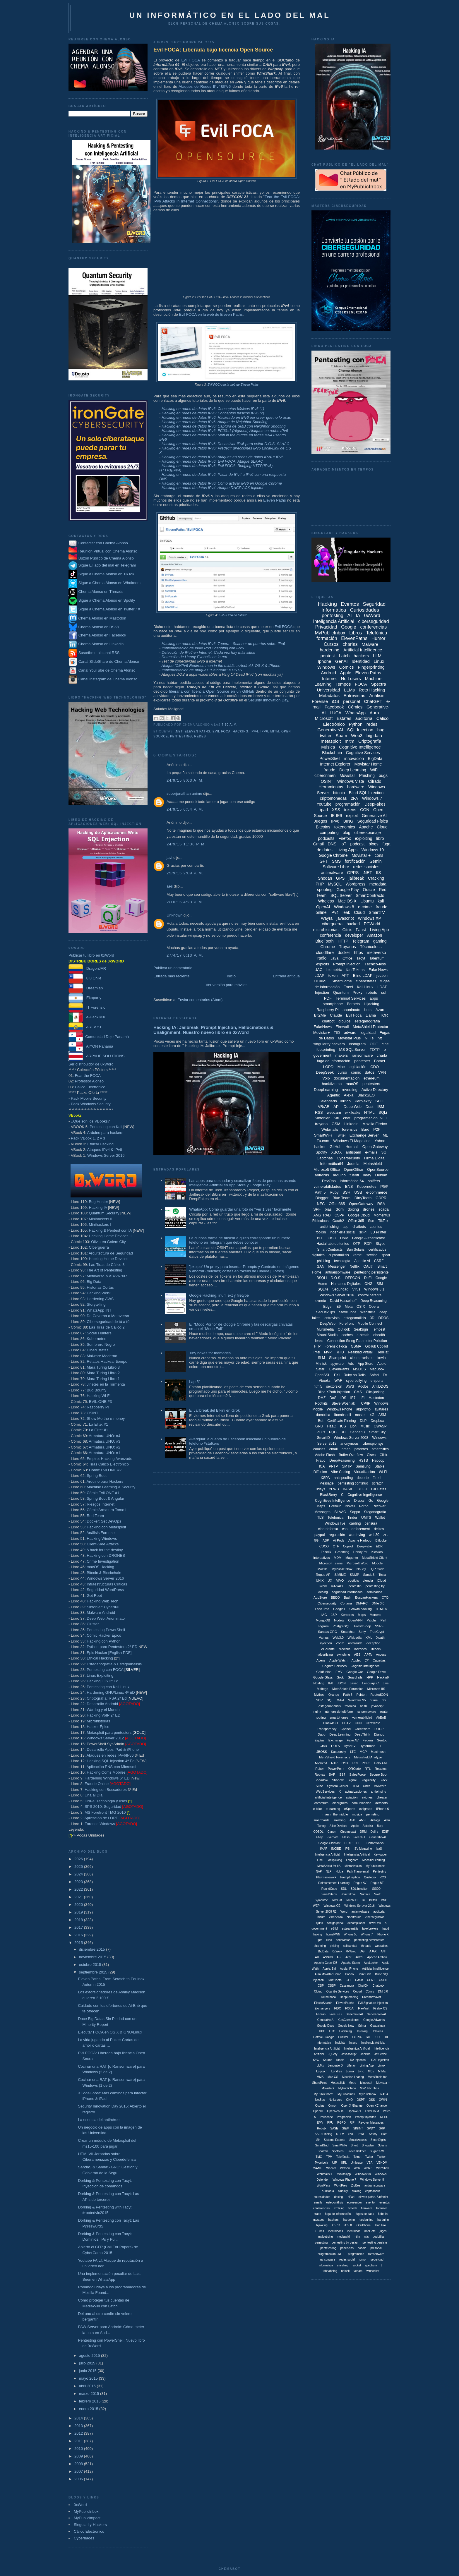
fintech (352, 2208)
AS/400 (328, 1957)
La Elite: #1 (98, 1424)
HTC (332, 2031)
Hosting (318, 1683)
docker (344, 952)
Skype (380, 1244)
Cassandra (347, 1985)
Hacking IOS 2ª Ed (102, 1681)
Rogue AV (360, 1883)
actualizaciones (356, 1791)
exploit (352, 815)
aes (170, 886)
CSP (321, 1985)
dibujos (344, 1021)
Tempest (378, 1329)
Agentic (333, 1095)
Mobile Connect (370, 1324)
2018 (79, 1920)
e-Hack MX (86, 1017)
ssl (383, 992)
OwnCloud (372, 2111)
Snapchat (347, 1631)
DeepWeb (327, 1324)
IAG (324, 1614)
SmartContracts (370, 895)
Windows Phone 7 (344, 2179)
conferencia (330, 935)
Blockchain (332, 752)
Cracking (376, 878)
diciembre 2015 (92, 1949)
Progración (344, 2117)
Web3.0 (338, 1637)
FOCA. (349, 2008)
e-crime (365, 907)
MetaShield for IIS (328, 1866)
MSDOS (359, 1369)
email (333, 1449)
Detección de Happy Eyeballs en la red (194, 657)
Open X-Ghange (351, 2105)
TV (385, 1375)
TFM (355, 1786)
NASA (384, 2094)
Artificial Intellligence (375, 1968)
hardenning (366, 2219)
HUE (359, 1843)
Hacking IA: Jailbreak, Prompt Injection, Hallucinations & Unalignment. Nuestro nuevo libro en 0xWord (213, 1030)
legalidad (368, 1032)
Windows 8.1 (374, 1289)
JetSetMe (380, 2054)
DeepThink (362, 1734)
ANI (383, 1951)
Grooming (342, 1552)
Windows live (335, 1523)
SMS (336, 861)
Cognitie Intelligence (365, 1666)
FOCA (361, 684)
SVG (351, 2134)
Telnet (357, 2156)
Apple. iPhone (349, 1968)
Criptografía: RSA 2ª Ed (106, 1698)
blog (346, 832)
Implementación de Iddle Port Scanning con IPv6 (203, 648)
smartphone (333, 1004)
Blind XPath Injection (334, 1392)
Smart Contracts (329, 1249)
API (336, 1106)
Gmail (318, 844)
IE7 (352, 1398)
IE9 (338, 1307)
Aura (374, 712)
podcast (357, 844)
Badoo (349, 1974)
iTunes (319, 2231)
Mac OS (333, 2077)
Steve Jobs (347, 1312)
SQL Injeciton (359, 1888)
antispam (353, 1152)
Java (334, 958)
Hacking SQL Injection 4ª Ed (110, 1761)
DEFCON (352, 1278)
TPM (329, 2156)
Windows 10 (373, 849)
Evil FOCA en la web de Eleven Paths (211, 314)
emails (318, 2202)
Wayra (327, 918)
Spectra (378, 684)
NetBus (320, 2099)
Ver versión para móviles (226, 985)
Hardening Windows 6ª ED (107, 1778)
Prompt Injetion (350, 1877)
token (333, 975)
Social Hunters (99, 1333)
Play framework (326, 1877)
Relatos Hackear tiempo (107, 1361)
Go (371, 1501)
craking (356, 2191)
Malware (370, 644)
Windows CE (331, 1905)
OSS (372, 2099)
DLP (363, 1421)
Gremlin (335, 1506)
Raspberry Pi (98, 1407)
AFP (352, 1820)
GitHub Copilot (376, 1346)
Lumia (350, 2071)
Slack (384, 1780)
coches (347, 1335)
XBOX (336, 1152)
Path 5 (320, 1192)
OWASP (380, 1426)
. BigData (322, 1951)
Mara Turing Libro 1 (103, 1379)
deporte (363, 1478)
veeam (358, 2271)
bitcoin (339, 792)
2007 (79, 2471)
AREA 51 (85, 1027)
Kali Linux (365, 987)
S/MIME (340, 1574)
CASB (359, 1980)
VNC (384, 1900)
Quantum (341, 992)
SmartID (323, 1438)
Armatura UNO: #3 (104, 1441)
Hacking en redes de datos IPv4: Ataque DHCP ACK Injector (212, 487)
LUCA (335, 712)
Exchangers (322, 2008)
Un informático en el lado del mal (229, 15)
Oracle (369, 889)
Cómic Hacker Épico (104, 1635)
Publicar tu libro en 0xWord (91, 955)
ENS (349, 1186)
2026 (79, 1859)
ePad (350, 2197)
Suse (319, 1786)
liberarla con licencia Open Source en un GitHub (211, 691)
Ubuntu (367, 901)
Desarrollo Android (102, 1704)
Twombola (321, 2162)
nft (380, 1038)
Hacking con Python (104, 1641)
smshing (339, 1820)
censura (371, 1523)
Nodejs (339, 1620)
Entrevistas (354, 695)
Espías (320, 1740)
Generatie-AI (377, 1837)
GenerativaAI (325, 2019)
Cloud (359, 912)
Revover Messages (371, 2122)
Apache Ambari (377, 1957)
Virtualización (364, 1472)
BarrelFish (364, 1974)
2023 (79, 1882)
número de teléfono (339, 1711)
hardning (383, 2219)
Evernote (332, 1837)
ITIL (386, 2037)
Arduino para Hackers (104, 1481)
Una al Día (93, 1795)
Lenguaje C (370, 1683)
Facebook (334, 706)
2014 (79, 2418)
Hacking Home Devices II (110, 1236)
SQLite (323, 1289)
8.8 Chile (84, 978)
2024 (79, 1874)
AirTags (375, 1820)
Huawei (343, 2037)
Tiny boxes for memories (210, 1353)
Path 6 (347, 1694)
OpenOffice (353, 1169)
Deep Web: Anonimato (106, 1618)
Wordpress (355, 884)
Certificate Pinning (341, 1421)
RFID (340, 1352)
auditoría (363, 718)
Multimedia (325, 1329)
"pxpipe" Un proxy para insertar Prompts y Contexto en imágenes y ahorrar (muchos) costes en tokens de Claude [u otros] (244, 1268)
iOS (335, 701)
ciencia (368, 1580)
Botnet (379, 1061)
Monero (375, 1614)
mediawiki (343, 2236)
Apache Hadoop (359, 1540)
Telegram (360, 941)
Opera (373, 1307)
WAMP (317, 2168)
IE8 (330, 1683)
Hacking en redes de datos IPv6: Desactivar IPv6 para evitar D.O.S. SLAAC (225, 444)
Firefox (344, 838)
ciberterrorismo (362, 1358)
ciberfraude (354, 1917)
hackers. (333, 2219)
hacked (353, 923)
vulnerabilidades (327, 1186)
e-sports (377, 1381)
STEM (340, 2134)
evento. (371, 2202)
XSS (336, 809)
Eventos (350, 604)
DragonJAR (87, 968)
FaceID (326, 1552)
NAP (319, 1871)
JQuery (332, 2054)
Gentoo (382, 1740)
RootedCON (379, 1694)
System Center (337, 1786)
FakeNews (323, 1026)
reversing (349, 1089)
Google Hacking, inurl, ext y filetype (219, 1295)
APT (345, 975)
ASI (339, 1957)
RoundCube (329, 1888)
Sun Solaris (355, 1249)
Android (328, 672)
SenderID (357, 1432)
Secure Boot (379, 1774)
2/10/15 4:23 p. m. (185, 902)
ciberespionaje (367, 832)
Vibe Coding (340, 1472)
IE (380, 1746)
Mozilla (323, 1569)
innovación (354, 758)
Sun (371, 1221)
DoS (333, 1398)
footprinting (325, 1049)
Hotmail (351, 1146)
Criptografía (369, 741)
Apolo (355, 1825)
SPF (317, 1209)
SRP (382, 2128)
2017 (79, 1927)
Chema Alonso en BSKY (94, 627)
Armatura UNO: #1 (104, 1453)
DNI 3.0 (383, 1991)
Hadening (345, 2031)
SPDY (371, 2128)
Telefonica (335, 1518)
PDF (328, 998)
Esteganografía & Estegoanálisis (114, 1664)
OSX (345, 1763)
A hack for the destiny (104, 1550)
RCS (383, 1877)
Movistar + (361, 855)
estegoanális (350, 1928)
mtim (357, 2236)
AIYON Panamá (90, 1046)
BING (348, 821)
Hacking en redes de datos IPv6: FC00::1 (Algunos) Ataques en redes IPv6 (225, 430)
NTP (334, 1763)
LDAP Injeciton (379, 2060)
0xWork (337, 1951)
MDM (337, 1557)
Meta (349, 1307)
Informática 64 (352, 1181)
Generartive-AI (376, 2014)
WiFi (374, 770)
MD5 (371, 2071)
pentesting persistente (371, 1272)
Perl (383, 1620)
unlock (345, 2271)
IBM (380, 1106)
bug (381, 729)
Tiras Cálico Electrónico (109, 1464)
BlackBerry (328, 1495)
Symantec (321, 1900)
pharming (320, 1945)
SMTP (347, 1466)
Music (365, 1426)
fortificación (355, 861)
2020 (79, 1904)
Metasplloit (338, 2082)
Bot (320, 1421)
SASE (334, 2128)
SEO (379, 1101)
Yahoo (380, 1141)
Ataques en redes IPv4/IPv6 (109, 1755)
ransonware (327, 2259)
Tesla (382, 1574)
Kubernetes (96, 1338)
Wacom (331, 2168)
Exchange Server (364, 1135)
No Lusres (335, 2099)
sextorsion (334, 1386)
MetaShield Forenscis (334, 1757)
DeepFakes (375, 804)
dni (384, 1700)
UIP (334, 2162)
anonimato (351, 1010)
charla (382, 1055)
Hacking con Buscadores (106, 1789)
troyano (321, 1124)
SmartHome (342, 981)
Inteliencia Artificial (373, 2042)
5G (316, 1540)
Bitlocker (381, 1540)
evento (320, 1301)
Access (381, 1654)
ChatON (363, 1985)
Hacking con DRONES (106, 1555)
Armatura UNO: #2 (104, 1447)
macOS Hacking (100, 1567)
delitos (379, 1529)
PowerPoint (336, 1768)
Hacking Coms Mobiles (106, 1772)
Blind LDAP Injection (370, 975)
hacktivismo (332, 1084)
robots (371, 992)
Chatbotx (378, 1985)
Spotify (321, 1152)
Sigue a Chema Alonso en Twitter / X (109, 609)
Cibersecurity (327, 1603)
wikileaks (352, 1112)
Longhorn (352, 1860)
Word (343, 1911)
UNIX (319, 1580)
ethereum (372, 1078)
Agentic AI (362, 1261)
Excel (348, 987)
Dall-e (374, 1831)
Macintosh (378, 1751)
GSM (336, 1124)
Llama (371, 1015)
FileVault (363, 2008)
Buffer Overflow (351, 1455)
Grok (340, 1677)
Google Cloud (358, 1215)
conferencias (373, 626)
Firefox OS (380, 2008)
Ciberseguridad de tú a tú (108, 1321)
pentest (328, 655)
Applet (356, 1660)
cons (379, 855)
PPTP (333, 1466)
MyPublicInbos (369, 2088)
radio (321, 958)
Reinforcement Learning (334, 1883)
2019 (79, 1912)
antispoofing (343, 1478)
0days (320, 1489)
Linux (379, 661)
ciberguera (340, 1803)
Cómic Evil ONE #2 (105, 1470)
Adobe (363, 1386)
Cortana (346, 1603)
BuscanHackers (366, 1597)
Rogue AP (323, 1574)
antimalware (332, 872)
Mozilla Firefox (374, 1124)
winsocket (372, 2271)
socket (356, 2265)
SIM (379, 1284)
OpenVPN (355, 1620)
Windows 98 (363, 2174)
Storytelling (96, 1304)
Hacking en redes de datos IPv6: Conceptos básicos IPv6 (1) (213, 408)
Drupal (359, 1501)
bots (367, 1010)
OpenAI (323, 907)
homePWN (333, 1934)
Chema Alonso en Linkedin (96, 644)
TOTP (375, 1049)
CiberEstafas (97, 1350)
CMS (358, 1392)
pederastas (343, 1940)
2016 (79, 1935)
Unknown (174, 915)
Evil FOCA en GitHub (233, 615)
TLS (320, 1518)
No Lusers (351, 678)
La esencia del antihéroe (98, 2119)
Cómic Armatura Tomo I (106, 1510)
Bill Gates (378, 1489)
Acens (321, 1660)
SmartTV (377, 912)
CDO (374, 1067)
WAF (338, 1381)
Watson (345, 2168)
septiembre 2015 (93, 1972)
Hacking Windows (102, 1538)
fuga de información (333, 1061)
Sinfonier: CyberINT (103, 1607)
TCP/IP (364, 1403)
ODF (374, 1044)
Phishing (367, 775)
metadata (377, 884)
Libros (355, 632)
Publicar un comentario (172, 968)
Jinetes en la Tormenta (106, 1384)
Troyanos (347, 946)
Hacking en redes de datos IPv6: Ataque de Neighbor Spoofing (215, 422)
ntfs (366, 2236)
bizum (321, 1917)
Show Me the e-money (106, 1418)
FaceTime (322, 1609)
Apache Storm (350, 1962)
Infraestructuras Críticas (107, 1584)
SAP (332, 1774)
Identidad (361, 661)
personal (351, 701)
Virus (356, 1289)
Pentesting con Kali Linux (108, 1687)
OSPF (361, 2099)
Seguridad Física (372, 821)
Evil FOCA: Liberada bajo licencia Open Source (213, 50)
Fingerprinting (371, 667)
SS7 (342, 1774)
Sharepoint (337, 1358)
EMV (338, 1672)
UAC (318, 969)
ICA (322, 1466)
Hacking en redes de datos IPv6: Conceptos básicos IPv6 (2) (213, 413)
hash (363, 1706)
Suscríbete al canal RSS (99, 653)
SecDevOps (325, 1312)
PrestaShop (362, 1626)
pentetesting (328, 2248)
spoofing (325, 889)
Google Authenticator (368, 1238)
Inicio (231, 976)
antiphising (378, 1791)
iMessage (325, 1483)
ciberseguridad (373, 621)
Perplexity (363, 1101)
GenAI (341, 661)
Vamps (323, 1637)
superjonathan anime (184, 793)
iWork (323, 1586)
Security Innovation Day (268, 700)
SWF (361, 2134)
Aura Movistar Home (328, 1974)
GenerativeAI (330, 729)
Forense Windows (100, 1824)
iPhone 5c (350, 1934)
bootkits (353, 1580)
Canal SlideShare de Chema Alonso (108, 662)
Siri (336, 1118)
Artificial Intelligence (362, 649)
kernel (357, 1255)
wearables (381, 1945)
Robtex (320, 1774)
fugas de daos (365, 2213)
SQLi (382, 1112)
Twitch (373, 1900)
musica (357, 1814)
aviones (367, 1797)
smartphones (339, 1717)
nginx (317, 1711)
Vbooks (324, 1381)
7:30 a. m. (229, 724)
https (358, 952)
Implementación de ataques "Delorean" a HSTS (202, 670)
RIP (352, 2122)
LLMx (320, 2065)
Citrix (347, 929)
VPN (382, 1072)
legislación (357, 1067)
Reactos (380, 1768)
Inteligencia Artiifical (357, 1854)
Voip (326, 1078)
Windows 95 (357, 1700)
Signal (352, 1780)
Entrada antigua (286, 976)
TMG (319, 2156)
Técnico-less (375, 964)
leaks (319, 1341)
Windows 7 (372, 798)
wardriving (357, 1535)
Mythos (319, 1694)
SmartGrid (321, 2145)
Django (379, 1734)
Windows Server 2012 (105, 1738)
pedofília (378, 2236)
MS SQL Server (352, 1049)
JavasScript (349, 2054)
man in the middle (335, 1814)
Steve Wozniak (343, 1403)
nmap (346, 1449)
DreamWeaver (371, 1997)
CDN (358, 1723)
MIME (382, 2071)
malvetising (325, 2236)
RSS (319, 1112)
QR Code (377, 1569)
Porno (364, 1506)
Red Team (95, 1515)
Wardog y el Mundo (103, 1709)
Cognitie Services (337, 1991)
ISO (377, 2037)
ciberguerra (332, 923)
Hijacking (371, 1004)
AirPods (339, 1540)
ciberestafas (366, 981)
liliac (329, 1940)
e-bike (317, 1808)
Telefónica (376, 632)
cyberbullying (356, 1381)
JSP (334, 1614)
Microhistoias (353, 1866)
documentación (346, 1078)
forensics (349, 1129)
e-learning (333, 1808)
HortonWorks (374, 1843)
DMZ (322, 1398)
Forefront (347, 1324)
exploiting (363, 838)
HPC (322, 2031)
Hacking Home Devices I (109, 1259)
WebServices (325, 1791)
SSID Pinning (323, 2134)
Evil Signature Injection (373, 2002)
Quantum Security (104, 1213)
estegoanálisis (355, 1318)
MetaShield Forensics (347, 1689)
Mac (341, 1067)
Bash (347, 1597)
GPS (340, 878)
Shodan (325, 878)
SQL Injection (360, 729)
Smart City (377, 1432)
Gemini (375, 861)
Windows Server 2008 (351, 1438)
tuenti (354, 1175)
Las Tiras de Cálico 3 (106, 1264)
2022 (79, 1889)
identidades (335, 2231)
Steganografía (375, 1512)
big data (374, 735)
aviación (351, 1797)
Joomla (353, 1163)
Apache (366, 827)
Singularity (368, 1780)
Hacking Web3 (99, 1293)
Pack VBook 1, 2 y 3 (88, 1138)
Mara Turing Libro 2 (103, 1373)
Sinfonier (322, 1118)
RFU (330, 2122)
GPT (323, 861)
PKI (337, 1375)
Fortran (321, 2014)
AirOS (359, 1957)
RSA (381, 1204)
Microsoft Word (357, 1563)
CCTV (346, 1723)
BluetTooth (335, 1980)
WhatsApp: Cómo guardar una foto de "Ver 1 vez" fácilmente (240, 1209)
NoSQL (362, 1569)
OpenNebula (335, 2111)
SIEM (345, 2128)
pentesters (371, 1084)
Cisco (371, 1455)
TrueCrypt (377, 1631)
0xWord (80, 2505)
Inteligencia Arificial (327, 1854)
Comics (346, 667)
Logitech (321, 2071)
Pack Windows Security (91, 1104)
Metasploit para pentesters (116, 1732)
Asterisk (368, 1825)
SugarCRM (377, 2151)
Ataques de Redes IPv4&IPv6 (205, 86)
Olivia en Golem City (108, 1242)
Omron (332, 2105)
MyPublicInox (346, 2094)
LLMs (349, 689)
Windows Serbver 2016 (359, 1905)
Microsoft (324, 718)
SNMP (354, 1574)
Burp (380, 1825)
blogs (373, 844)
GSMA (356, 1346)
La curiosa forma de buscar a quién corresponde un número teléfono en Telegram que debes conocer (239, 1240)
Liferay (351, 2065)
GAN (320, 1266)
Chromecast (348, 1831)
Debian (381, 1175)
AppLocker (371, 1962)
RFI (343, 1432)
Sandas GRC (327, 1631)
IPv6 (264, 731)
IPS (347, 1848)
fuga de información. (338, 2213)
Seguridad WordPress (105, 1590)
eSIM (334, 1928)
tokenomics (344, 827)
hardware (355, 787)
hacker (320, 1146)
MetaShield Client (374, 1557)
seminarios (374, 1592)
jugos (383, 2231)
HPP (369, 1677)
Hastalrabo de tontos (333, 1244)
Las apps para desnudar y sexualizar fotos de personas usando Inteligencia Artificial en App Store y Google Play (242, 1182)
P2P (377, 1129)
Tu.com (323, 1141)
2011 (79, 2441)
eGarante (328, 1649)
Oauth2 (338, 1221)
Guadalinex (377, 2025)
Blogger (322, 1198)
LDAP (319, 975)
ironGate (370, 2231)
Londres (336, 2071)
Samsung (363, 1466)
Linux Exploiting (100, 1675)
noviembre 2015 (93, 1957)
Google (348, 626)
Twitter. (381, 2156)
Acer (348, 1957)
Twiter (369, 2156)
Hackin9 (383, 1677)
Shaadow (321, 1780)
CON (364, 809)
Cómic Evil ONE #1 (103, 1493)
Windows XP (369, 918)
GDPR (381, 1198)
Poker (319, 1768)
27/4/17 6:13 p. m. (185, 955)
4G (372, 1415)
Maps (362, 1614)
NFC (321, 1204)
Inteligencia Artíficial (327, 2048)
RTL (368, 1768)
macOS (352, 1084)
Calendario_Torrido (334, 1101)
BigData (375, 758)
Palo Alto (380, 1763)
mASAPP (338, 1586)
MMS (320, 2077)
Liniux (381, 2065)
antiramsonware (374, 2185)
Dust (370, 1106)
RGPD (341, 2122)
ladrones (360, 1649)
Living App (379, 929)
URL (344, 2162)
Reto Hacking (372, 689)
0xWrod (351, 1951)
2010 (79, 2448)
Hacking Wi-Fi (98, 1395)
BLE (320, 1238)
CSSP (332, 1985)
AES (357, 1654)
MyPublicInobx (375, 1866)
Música (328, 746)
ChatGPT (373, 701)
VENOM (381, 2162)
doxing (353, 1209)
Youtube (323, 804)
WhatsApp (355, 712)
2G (385, 1535)
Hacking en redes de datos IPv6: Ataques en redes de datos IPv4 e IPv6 (223, 457)
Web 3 (368, 2168)
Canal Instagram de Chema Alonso (108, 679)
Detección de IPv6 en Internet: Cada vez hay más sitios (208, 652)
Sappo (355, 1512)
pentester (362, 1061)
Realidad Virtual (360, 1352)
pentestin (355, 1586)
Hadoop (378, 1460)
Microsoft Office (327, 1169)
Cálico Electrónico (90, 1087)
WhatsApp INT (99, 1310)
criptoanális (372, 2191)
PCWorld (372, 923)
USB (358, 1192)
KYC (316, 2060)
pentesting (181, 736)
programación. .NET (331, 2254)
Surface (365, 1894)
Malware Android (101, 1612)
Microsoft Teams (331, 1563)
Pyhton (361, 1694)
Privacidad (326, 626)
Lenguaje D (335, 2065)
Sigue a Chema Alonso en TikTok (106, 574)
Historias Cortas (100, 1287)
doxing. (339, 2197)
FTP (317, 1346)
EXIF (385, 1831)
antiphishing (329, 1227)
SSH (346, 1192)
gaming (380, 941)
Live (385, 1683)
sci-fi (362, 1232)
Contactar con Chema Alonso (103, 543)
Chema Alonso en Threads (95, 591)
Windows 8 (344, 907)
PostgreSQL (341, 1626)
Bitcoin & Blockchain (104, 1573)
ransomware (362, 1055)
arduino (339, 1175)
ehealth (379, 1335)
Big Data (94, 1281)
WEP (316, 1905)
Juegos (320, 821)
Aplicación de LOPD (101, 1818)
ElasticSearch (323, 2002)
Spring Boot (97, 1475)
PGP (384, 1186)
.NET (178, 731)
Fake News (378, 969)
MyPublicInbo (347, 2088)
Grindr (362, 2025)
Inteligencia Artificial (333, 621)
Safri (384, 2134)
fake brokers (370, 1928)
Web (357, 2168)
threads (366, 1945)
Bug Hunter (98, 1201)
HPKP (348, 1843)
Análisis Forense (100, 1532)
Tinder (352, 1518)
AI (349, 615)
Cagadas (379, 1660)
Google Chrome (333, 855)
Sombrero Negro (101, 1344)
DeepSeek (325, 1072)
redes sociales (366, 866)
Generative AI (374, 815)
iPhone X (383, 1934)
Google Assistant (329, 1843)
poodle (362, 2248)
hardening (330, 649)
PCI (355, 1763)
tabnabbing (330, 2271)
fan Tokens (355, 969)
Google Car (354, 1672)
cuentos (376, 1227)
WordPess (323, 2185)
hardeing (349, 2219)
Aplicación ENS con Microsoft (111, 1767)
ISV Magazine (363, 1848)
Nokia (339, 1871)
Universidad (328, 689)
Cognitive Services (363, 752)
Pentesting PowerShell (106, 1630)
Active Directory (375, 1089)
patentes (361, 1449)
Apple (345, 672)
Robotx (321, 2128)
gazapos (318, 2219)
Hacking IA (98, 1207)
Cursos (331, 644)
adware (350, 1032)
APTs (368, 1654)
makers (341, 1055)
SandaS (368, 1574)
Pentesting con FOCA (105, 1669)
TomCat (337, 1900)
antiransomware (337, 1272)
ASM (382, 1415)
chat (346, 1118)
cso (345, 1529)
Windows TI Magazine (352, 1141)
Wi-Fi (383, 1472)
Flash (346, 1837)
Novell (350, 1506)
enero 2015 (89, 2409)
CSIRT (383, 1980)
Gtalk (323, 1746)
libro (380, 838)
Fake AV (353, 1740)
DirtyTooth (363, 1198)
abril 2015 (88, 2386)
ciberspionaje (372, 1443)
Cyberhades (84, 2538)
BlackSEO (366, 1095)
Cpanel (345, 1729)
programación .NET (370, 1118)
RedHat (383, 1352)
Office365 (337, 1204)
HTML (369, 1112)
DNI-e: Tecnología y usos (106, 1801)
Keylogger (380, 1854)
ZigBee (356, 2185)
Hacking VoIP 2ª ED (103, 1715)
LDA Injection (357, 2060)
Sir (318, 2139)
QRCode (354, 1768)
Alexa (349, 1095)
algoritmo (363, 1409)
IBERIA (357, 2037)
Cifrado (374, 781)
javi (169, 857)
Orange (333, 1694)
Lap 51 (195, 1381)
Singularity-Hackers (90, 2524)
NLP (328, 1871)
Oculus (319, 2105)
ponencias (347, 2248)
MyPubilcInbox (342, 1569)
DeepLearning (326, 1089)
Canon (332, 1831)
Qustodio (370, 1877)
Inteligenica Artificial (357, 2048)
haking (318, 1934)
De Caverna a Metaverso (108, 1316)
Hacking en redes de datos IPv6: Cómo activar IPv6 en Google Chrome (222, 483)
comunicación (361, 1803)
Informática (324, 2042)
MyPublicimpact (87, 2518)
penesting (321, 2242)
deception (373, 1643)
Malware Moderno (102, 1356)
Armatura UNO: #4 (104, 1436)
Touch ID (351, 1900)
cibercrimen (324, 775)
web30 (374, 1535)
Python (355, 724)
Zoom (340, 1643)
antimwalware (360, 1911)
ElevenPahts (339, 1369)
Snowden (368, 2145)
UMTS (366, 1518)
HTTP (343, 941)
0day (367, 1175)
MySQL (335, 884)
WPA (340, 1700)
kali (381, 901)
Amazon (374, 935)
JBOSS (321, 1751)
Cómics (355, 706)
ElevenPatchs (345, 2002)
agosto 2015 (90, 2355)
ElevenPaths (354, 638)
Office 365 (356, 1221)
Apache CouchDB (326, 1962)
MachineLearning (373, 1860)
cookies (319, 1449)
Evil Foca (222, 731)
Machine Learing (353, 2077)
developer (354, 935)
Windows (326, 667)
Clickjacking (375, 1392)
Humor (378, 638)
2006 (79, 2479)
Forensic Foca (336, 1346)
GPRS (353, 872)
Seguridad (340, 1289)
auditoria (378, 1911)
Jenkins (366, 2054)
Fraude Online (97, 1784)
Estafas (344, 718)
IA (358, 615)
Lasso (354, 1683)
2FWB (334, 1489)
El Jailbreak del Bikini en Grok (214, 1410)
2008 (79, 2464)
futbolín (383, 2213)
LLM (377, 655)
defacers (381, 1803)
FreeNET (360, 1837)
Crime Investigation (103, 1561)
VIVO (340, 1580)
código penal (335, 1923)
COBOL (318, 1831)
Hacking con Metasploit (106, 1527)
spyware (337, 1364)
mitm (274, 731)
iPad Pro (380, 2225)
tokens (350, 809)
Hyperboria (368, 1746)
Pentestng (379, 1871)
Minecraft (366, 2082)
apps (374, 998)
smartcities (380, 1449)
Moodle (377, 1563)
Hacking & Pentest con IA (110, 1230)
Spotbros (338, 2151)
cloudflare (325, 952)
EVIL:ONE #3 (100, 1401)
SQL (330, 1700)
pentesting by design (345, 2242)
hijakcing (322, 2225)
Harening (362, 2031)
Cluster (93, 1624)
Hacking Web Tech (102, 1601)
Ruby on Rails (355, 1375)
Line (320, 1860)
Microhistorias (98, 1721)
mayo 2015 (89, 2378)
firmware (366, 2208)
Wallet (380, 1518)
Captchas (325, 1158)
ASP (326, 1540)
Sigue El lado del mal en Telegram (102, 565)
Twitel (340, 1135)
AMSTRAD (322, 1215)
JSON (341, 1683)
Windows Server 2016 (105, 1155)
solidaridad (350, 1945)
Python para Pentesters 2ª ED (112, 1647)
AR (317, 1957)
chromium (321, 1803)
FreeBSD (336, 2014)
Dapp (321, 1734)
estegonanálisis (329, 1706)
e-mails (371, 1152)
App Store (365, 1364)
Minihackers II (100, 1219)
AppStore (320, 1597)
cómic (356, 1072)
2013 (79, 2426)
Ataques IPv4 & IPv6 (104, 1149)
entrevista (332, 1318)
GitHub (335, 1146)
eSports (349, 1808)
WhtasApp (344, 2174)
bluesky (343, 2191)
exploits (322, 964)
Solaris (382, 2145)
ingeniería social (342, 1232)
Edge (327, 1307)
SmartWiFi (323, 1135)
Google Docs (325, 2025)
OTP (356, 1244)
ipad (324, 809)
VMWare (380, 1786)
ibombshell (342, 1415)
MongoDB (323, 1620)
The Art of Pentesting (104, 1270)
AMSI (362, 1820)
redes (200, 736)
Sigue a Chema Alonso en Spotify (106, 600)
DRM (363, 1831)
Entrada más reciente (171, 976)
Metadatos (329, 695)
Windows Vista (350, 781)
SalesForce (357, 1774)
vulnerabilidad (362, 1717)
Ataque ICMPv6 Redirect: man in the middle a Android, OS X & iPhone (220, 665)
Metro (352, 2082)
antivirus (322, 1175)
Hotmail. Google (323, 2037)
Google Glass (323, 1677)
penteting (372, 1814)
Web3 (356, 735)
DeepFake (364, 1546)
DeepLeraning (349, 1997)
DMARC (362, 1603)
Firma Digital (374, 1158)
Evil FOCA (190, 60)
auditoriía (328, 2191)
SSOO (376, 1888)
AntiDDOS (380, 1386)
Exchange (335, 1740)
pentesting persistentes (369, 1940)
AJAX (373, 1951)
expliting (339, 2208)
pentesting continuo (353, 1483)
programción (356, 2254)
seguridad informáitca (347, 1592)
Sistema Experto (334, 2139)
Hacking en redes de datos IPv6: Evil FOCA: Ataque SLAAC (212, 461)
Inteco (353, 2042)
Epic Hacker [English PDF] (109, 1652)
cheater (382, 1797)
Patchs (371, 1620)
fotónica (350, 1706)
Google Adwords (374, 2019)
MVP (328, 1352)
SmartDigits (378, 2139)
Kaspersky (338, 1751)
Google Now (346, 2025)
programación (348, 804)
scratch (377, 1483)
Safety (373, 2134)
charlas (350, 644)
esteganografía (367, 1021)
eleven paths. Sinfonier (373, 2197)
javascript (345, 918)
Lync (361, 2071)
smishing (342, 2265)
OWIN (383, 2099)
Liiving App (366, 2065)
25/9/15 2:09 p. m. (185, 873)
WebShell (382, 2168)
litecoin (376, 1649)
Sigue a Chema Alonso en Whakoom (109, 583)
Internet (329, 678)
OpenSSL (322, 1375)
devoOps (375, 1923)
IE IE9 (336, 815)
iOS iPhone (363, 2225)
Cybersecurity (348, 1158)
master (360, 1415)
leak (346, 912)
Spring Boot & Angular (105, 1498)
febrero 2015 (90, 2401)
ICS (343, 1426)
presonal (375, 2248)
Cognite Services (334, 1666)
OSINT (92, 1413)
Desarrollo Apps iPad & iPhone (113, 1749)
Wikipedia (355, 1637)
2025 (79, 1866)
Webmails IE (325, 2174)
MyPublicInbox (86, 2511)
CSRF (379, 1261)
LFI (361, 1398)
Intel (317, 1352)
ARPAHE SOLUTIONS (96, 1056)
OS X (361, 1307)
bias (328, 1209)
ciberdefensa (328, 1529)
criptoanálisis (338, 1255)
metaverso (376, 952)
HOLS (335, 1746)
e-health (363, 1335)
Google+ (339, 1609)
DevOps (329, 1181)
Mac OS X (347, 901)
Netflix (354, 1266)
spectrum (371, 2265)
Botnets (353, 1004)
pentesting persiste (374, 2242)
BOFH (362, 1489)
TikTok (383, 1221)
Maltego (322, 1689)
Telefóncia (343, 2156)
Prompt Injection (347, 964)
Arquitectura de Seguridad (111, 1253)
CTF (336, 1546)
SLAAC (340, 1512)
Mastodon (376, 1398)
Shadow (338, 1780)
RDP (367, 1244)
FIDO (337, 2008)
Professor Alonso (89, 1081)
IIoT (368, 2037)
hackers (361, 655)
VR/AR (324, 1106)
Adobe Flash (325, 1455)
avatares (381, 1409)
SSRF (379, 1626)
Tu (363, 1900)
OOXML (321, 981)
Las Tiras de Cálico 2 (106, 1327)
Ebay (319, 1837)
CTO (385, 1597)
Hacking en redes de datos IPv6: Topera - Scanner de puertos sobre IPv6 (223, 643)
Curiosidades (364, 610)
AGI (362, 1951)
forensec (381, 2208)
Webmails (329, 1129)
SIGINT (358, 2128)
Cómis (370, 1991)
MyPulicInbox (367, 2094)
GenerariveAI (354, 2014)
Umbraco (357, 2162)
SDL (344, 1888)
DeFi (367, 1278)
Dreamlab (85, 988)
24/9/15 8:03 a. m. (185, 780)
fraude (329, 770)
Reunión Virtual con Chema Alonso (107, 551)
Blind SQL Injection (366, 792)
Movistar (347, 775)
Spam (341, 735)
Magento (351, 1557)
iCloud (381, 1580)
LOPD (328, 1067)
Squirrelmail (348, 1894)
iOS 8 (348, 2225)
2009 (79, 2456)
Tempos (343, 684)
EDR (379, 1546)
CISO (332, 1238)
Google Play (348, 889)
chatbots (359, 1227)
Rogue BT (377, 1883)
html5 (318, 1386)
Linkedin (351, 1124)
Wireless (326, 901)
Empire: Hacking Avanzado (109, 1458)
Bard (365, 1129)
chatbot (328, 1021)
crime (374, 1700)
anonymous (349, 1443)
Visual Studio (327, 1335)
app (346, 1227)
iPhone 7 (367, 1934)
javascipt (377, 1706)
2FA (354, 798)
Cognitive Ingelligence (364, 1495)
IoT (343, 844)
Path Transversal (358, 1871)
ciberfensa (336, 1917)
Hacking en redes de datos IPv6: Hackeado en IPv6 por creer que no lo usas (226, 417)
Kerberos (347, 1614)
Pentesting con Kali (106, 1127)
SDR (319, 1700)
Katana (327, 2060)
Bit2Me (320, 1015)
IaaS (379, 1848)
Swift (377, 1894)
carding (355, 1523)
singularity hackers (329, 1044)
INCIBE (336, 1848)
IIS (378, 872)
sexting (372, 1255)
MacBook (377, 1369)
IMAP (323, 1848)
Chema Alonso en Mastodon (97, 618)
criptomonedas (333, 798)
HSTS (363, 1460)
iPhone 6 (382, 1808)
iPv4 (254, 731)
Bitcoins (323, 827)
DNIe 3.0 (378, 1603)
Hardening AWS (100, 1299)
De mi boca (328, 1997)
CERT (371, 1980)
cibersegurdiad (375, 1917)
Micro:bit (321, 1763)
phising (334, 1945)
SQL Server (341, 895)
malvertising (324, 1654)
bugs (383, 775)
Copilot (348, 1546)
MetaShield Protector (370, 1026)
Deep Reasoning (373, 1301)
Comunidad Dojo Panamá (98, 1036)
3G (383, 1152)
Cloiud (318, 1991)
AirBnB (381, 1717)
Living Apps (346, 849)
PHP (320, 884)
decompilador (356, 1923)
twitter (326, 735)
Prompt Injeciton (365, 2117)
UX (330, 1580)
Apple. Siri (329, 1968)
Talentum (377, 958)
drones (369, 1209)
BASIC (348, 1489)
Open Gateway (375, 1146)
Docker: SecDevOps (104, 1521)
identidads (353, 2231)
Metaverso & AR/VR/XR (107, 1276)
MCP (363, 1751)
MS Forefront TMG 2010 (105, 1812)
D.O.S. (336, 1278)
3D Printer (378, 1232)
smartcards (321, 1820)
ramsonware (376, 2254)
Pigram (323, 1626)
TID (337, 1032)
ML (385, 1135)
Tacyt (360, 958)
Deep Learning (352, 770)
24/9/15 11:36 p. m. (186, 844)
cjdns (319, 1923)
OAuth (368, 1266)
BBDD (335, 1597)
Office (347, 958)
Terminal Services (351, 998)
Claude (336, 1015)
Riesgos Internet (100, 1504)
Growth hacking (360, 1609)
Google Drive (376, 1672)
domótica (323, 1415)
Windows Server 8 (372, 2179)
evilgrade (365, 1808)
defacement (361, 1529)
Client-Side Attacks (103, 1544)
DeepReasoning (341, 1460)
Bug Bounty (96, 1390)
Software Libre (336, 866)
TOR (384, 1015)
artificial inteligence (328, 1797)
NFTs (369, 1038)
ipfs (320, 1940)
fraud (385, 1928)
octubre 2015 (90, 1964)
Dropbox (377, 1421)
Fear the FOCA (88, 1075)
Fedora (368, 1740)
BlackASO (330, 1723)
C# (366, 1660)
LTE (353, 1751)
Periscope (326, 2117)
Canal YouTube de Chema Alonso (107, 670)
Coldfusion (323, 1672)
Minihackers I (100, 1224)
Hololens (377, 2031)
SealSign (361, 1329)
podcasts (326, 838)
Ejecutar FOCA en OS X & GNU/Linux (110, 2032)
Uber (366, 1786)
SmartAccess (357, 2139)
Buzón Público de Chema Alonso (106, 558)
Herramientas (330, 787)
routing (321, 1717)
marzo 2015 (89, 2393)
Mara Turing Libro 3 (103, 1367)
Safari (373, 1375)
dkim (340, 1209)
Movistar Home (368, 764)
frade (317, 2213)
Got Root (94, 1595)
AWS (350, 1386)
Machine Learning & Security (111, 1487)
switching (343, 1654)
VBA (370, 2162)
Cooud (357, 1991)
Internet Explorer (335, 764)
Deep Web (353, 1106)
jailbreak (356, 878)
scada (383, 1209)
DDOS (383, 1318)
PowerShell (330, 758)
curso (342, 1072)
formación (326, 638)
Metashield (373, 1163)
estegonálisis (334, 2202)
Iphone (324, 661)
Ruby (334, 1192)
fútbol (377, 1478)
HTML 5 (381, 1609)
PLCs (320, 1432)
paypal (319, 1535)
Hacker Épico (98, 1726)
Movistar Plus (349, 1038)
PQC (333, 1432)
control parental (370, 1295)
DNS (332, 844)
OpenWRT (354, 2111)
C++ (348, 1980)
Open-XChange (376, 2105)
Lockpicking (334, 1860)
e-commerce (376, 1192)
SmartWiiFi (340, 2145)
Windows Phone (339, 1409)
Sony (362, 1631)
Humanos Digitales (346, 1284)
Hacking (240, 731)
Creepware (363, 1729)
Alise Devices (338, 1825)
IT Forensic (86, 1007)
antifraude (355, 1643)
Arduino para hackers (105, 1132)
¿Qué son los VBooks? (90, 1121)
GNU (319, 1426)
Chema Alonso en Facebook (102, 635)
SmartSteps (329, 1894)
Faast (361, 929)
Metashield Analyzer (368, 1757)
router (384, 1711)
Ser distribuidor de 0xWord (91, 1064)
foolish (321, 1232)
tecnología (342, 1261)
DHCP (378, 1729)
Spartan (323, 2151)
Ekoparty (84, 998)
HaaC (331, 1426)
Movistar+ (321, 1032)
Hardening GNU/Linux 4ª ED (111, 1692)
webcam (334, 1112)
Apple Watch (338, 1660)
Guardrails (355, 1677)
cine (385, 1044)
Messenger (337, 1266)
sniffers (374, 1181)
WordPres (340, 2185)
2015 (79, 1942)
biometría (334, 969)
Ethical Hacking (100, 1144)
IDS (343, 1398)
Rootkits (321, 1403)
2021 (79, 1897)
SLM (321, 1358)
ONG (368, 1284)
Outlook (344, 1329)
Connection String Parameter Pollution (357, 1341)
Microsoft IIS (376, 1689)
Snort (354, 2145)
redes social (347, 2259)
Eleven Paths (274, 500)
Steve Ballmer (356, 2151)
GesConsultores (348, 2019)
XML (369, 1637)
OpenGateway (361, 1204)
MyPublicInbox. (324, 2094)
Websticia (368, 1312)
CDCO (324, 1546)
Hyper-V (350, 1746)
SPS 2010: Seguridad (103, 1806)
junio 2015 (88, 2371)
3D (372, 1318)
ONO (349, 2099)
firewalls (344, 1649)
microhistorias (325, 929)
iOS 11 (336, 2225)
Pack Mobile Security (88, 1098)
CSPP (339, 1215)
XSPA (325, 1478)
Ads (351, 1364)
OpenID (318, 2111)
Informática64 (331, 1163)
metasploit (331, 741)
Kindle (340, 2060)
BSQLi (322, 1278)
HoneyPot (360, 1552)
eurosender (354, 2202)
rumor (362, 2259)
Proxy (357, 992)
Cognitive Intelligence (360, 746)
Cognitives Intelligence (332, 1501)
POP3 (366, 1763)
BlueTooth (324, 941)
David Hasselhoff (343, 1301)
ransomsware (366, 1711)
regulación (337, 1535)
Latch (344, 655)
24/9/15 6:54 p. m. (185, 809)
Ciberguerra (99, 1247)
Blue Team (341, 1198)
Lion (353, 1426)
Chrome (328, 946)
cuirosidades (322, 2197)
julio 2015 (87, 2363)
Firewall (342, 1026)
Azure (381, 1010)
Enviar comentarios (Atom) (199, 1000)
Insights (340, 2042)
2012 (79, 2433)
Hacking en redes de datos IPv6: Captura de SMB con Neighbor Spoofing (223, 426)
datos (369, 1072)
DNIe (344, 1238)
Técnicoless (370, 946)
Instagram (357, 1044)
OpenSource (377, 1169)
